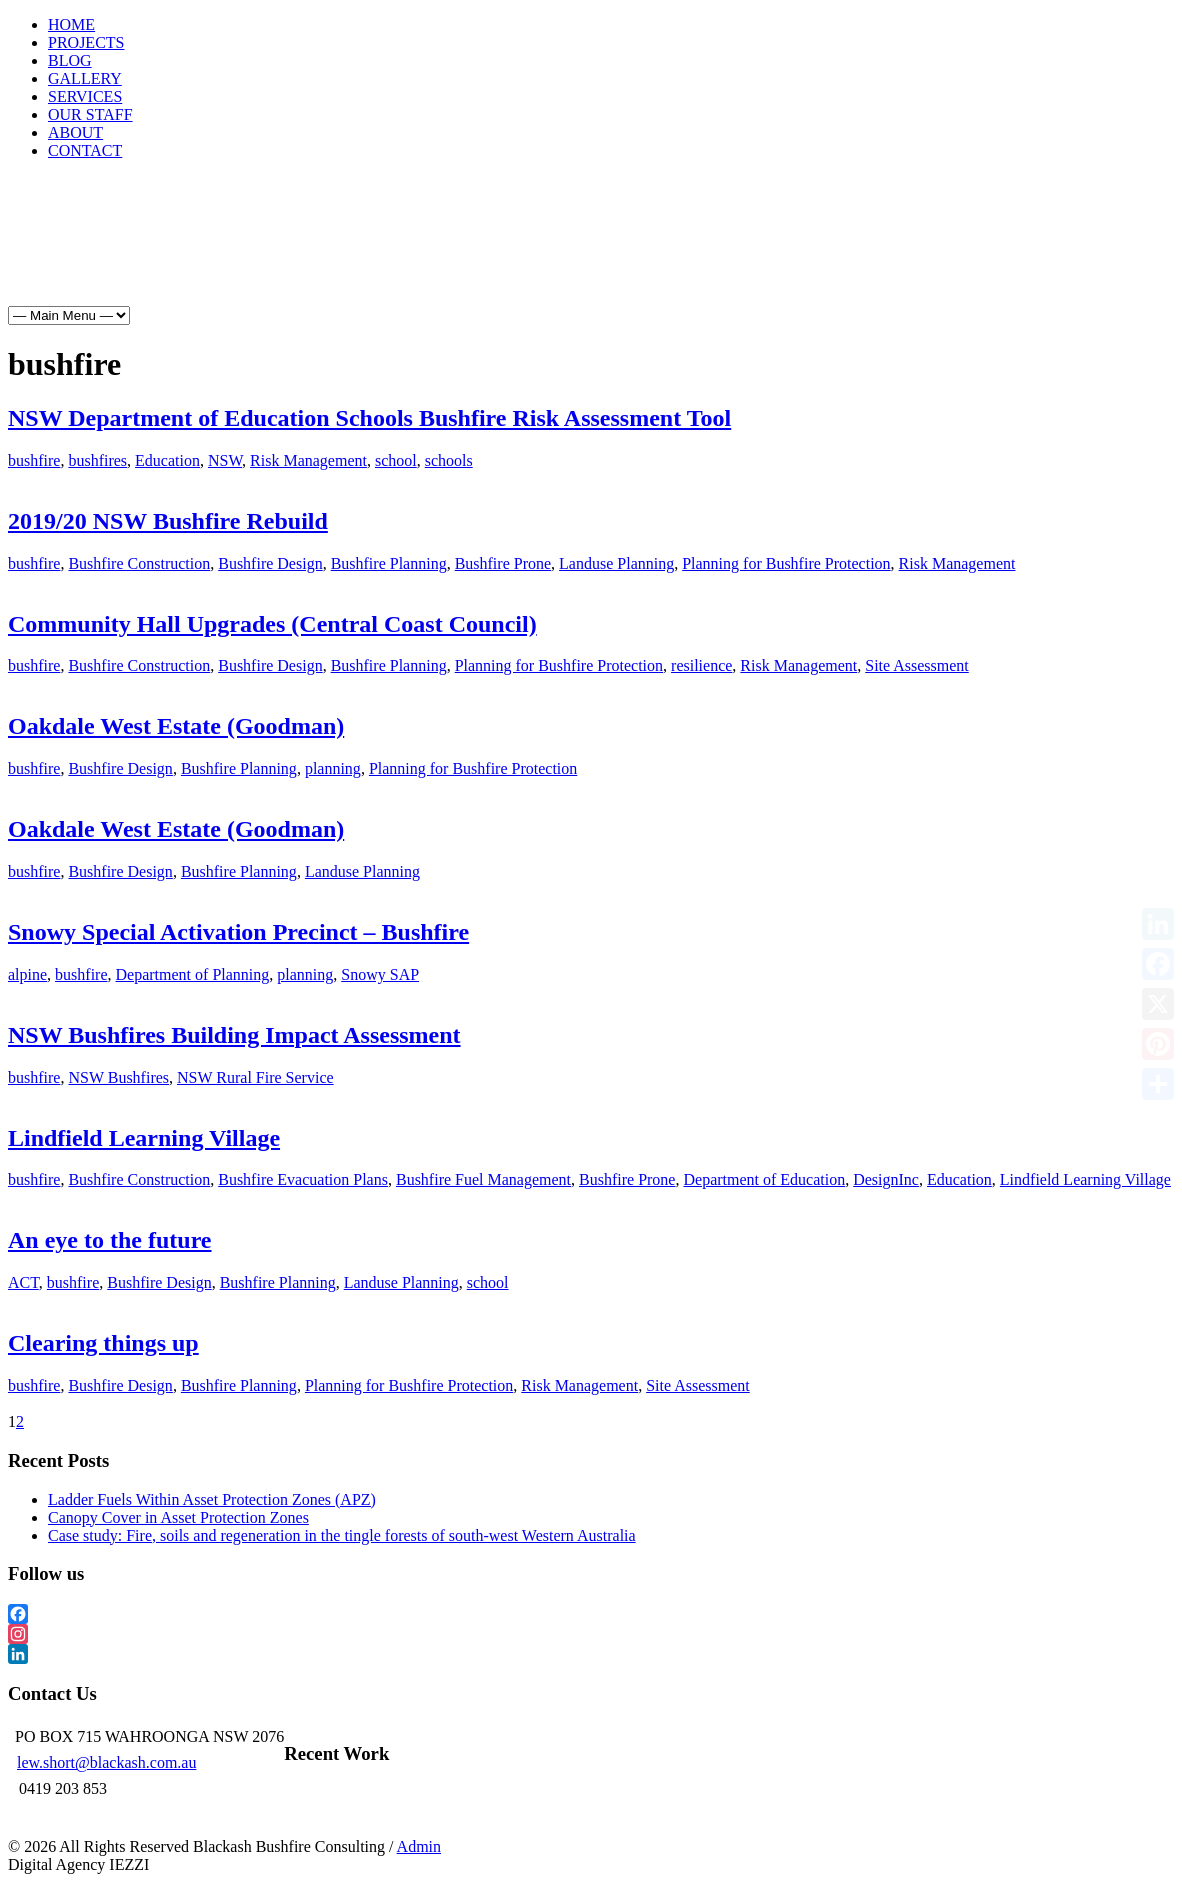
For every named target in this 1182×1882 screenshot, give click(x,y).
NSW (225, 460)
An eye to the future (110, 1240)
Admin (419, 1846)
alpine (27, 974)
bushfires (97, 460)
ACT (23, 1282)
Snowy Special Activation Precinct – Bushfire (238, 932)
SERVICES (85, 96)
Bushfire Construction (139, 563)
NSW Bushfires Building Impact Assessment (234, 1035)
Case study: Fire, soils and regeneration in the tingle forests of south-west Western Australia (342, 1535)
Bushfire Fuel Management (483, 1179)
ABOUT (75, 132)
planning (333, 768)
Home (80, 251)
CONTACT (85, 150)
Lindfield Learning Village (144, 1138)
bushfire (34, 460)
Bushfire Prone (503, 563)
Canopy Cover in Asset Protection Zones (178, 1517)
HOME (71, 24)
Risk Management (308, 460)
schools (449, 460)
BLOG (70, 60)
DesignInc (886, 1179)
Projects (160, 251)
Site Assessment (917, 665)
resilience (701, 665)
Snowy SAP (380, 974)
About (584, 251)
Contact (667, 251)
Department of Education (764, 1179)
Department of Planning (193, 974)
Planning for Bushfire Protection (786, 563)
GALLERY (85, 78)
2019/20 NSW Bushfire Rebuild (168, 521)
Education (167, 460)
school (396, 460)
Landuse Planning (616, 563)
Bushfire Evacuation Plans (303, 1179)
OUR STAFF (90, 114)
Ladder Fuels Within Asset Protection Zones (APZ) (212, 1499)
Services (406, 251)
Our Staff (498, 251)
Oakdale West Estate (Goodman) (176, 726)
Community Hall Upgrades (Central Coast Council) (272, 624)
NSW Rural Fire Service (255, 1077)
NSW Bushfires (118, 1077)
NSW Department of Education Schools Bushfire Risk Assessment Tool (369, 418)
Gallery (316, 251)
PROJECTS (86, 42)
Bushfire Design (270, 563)
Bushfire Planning (389, 563)
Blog (239, 251)
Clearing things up (103, 1343)
